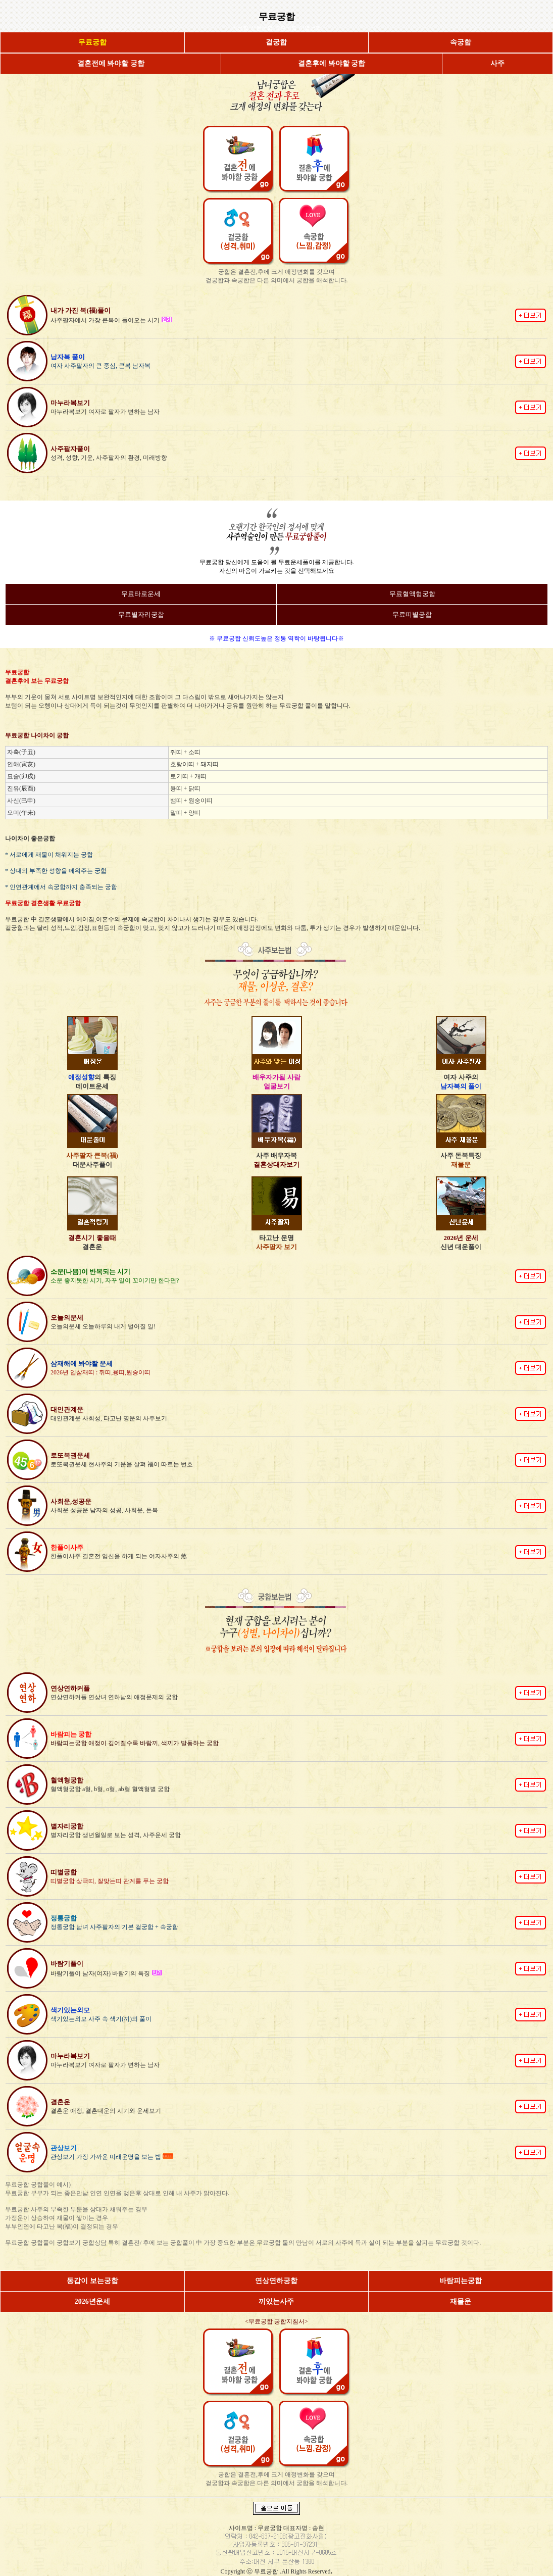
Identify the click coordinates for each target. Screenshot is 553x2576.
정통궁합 (261, 28)
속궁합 (240, 28)
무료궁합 (267, 2571)
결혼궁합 (286, 28)
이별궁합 (310, 28)
